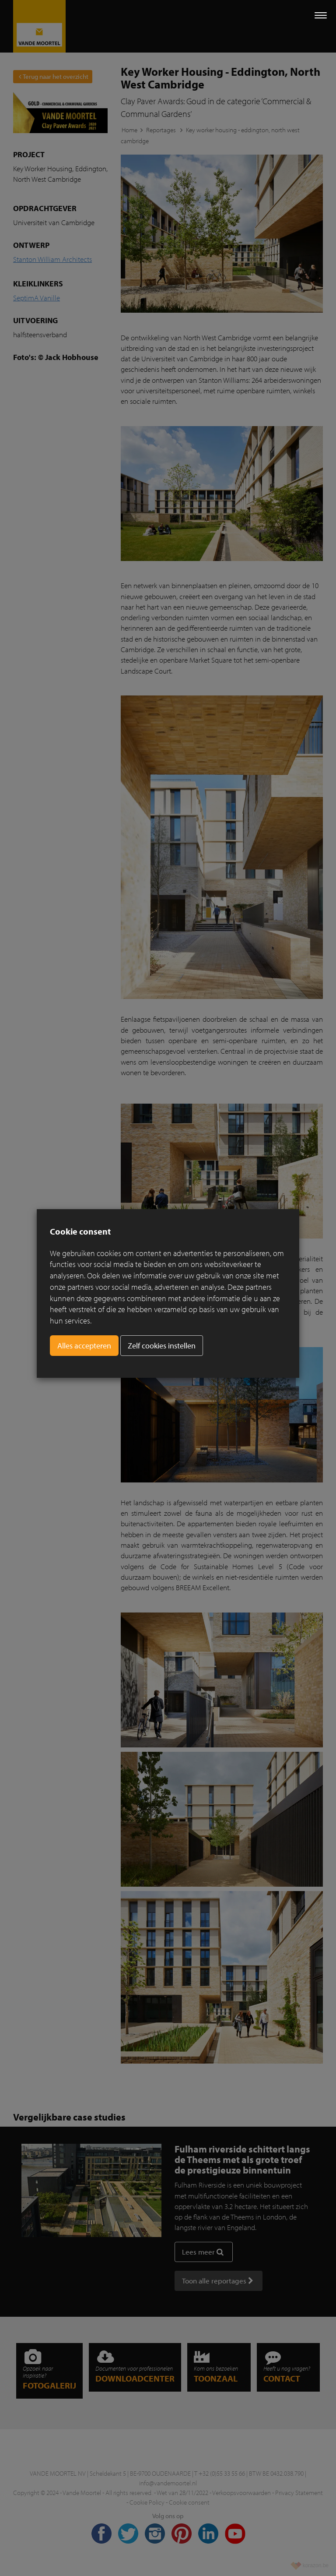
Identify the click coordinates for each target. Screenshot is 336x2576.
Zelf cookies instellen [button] (162, 1346)
